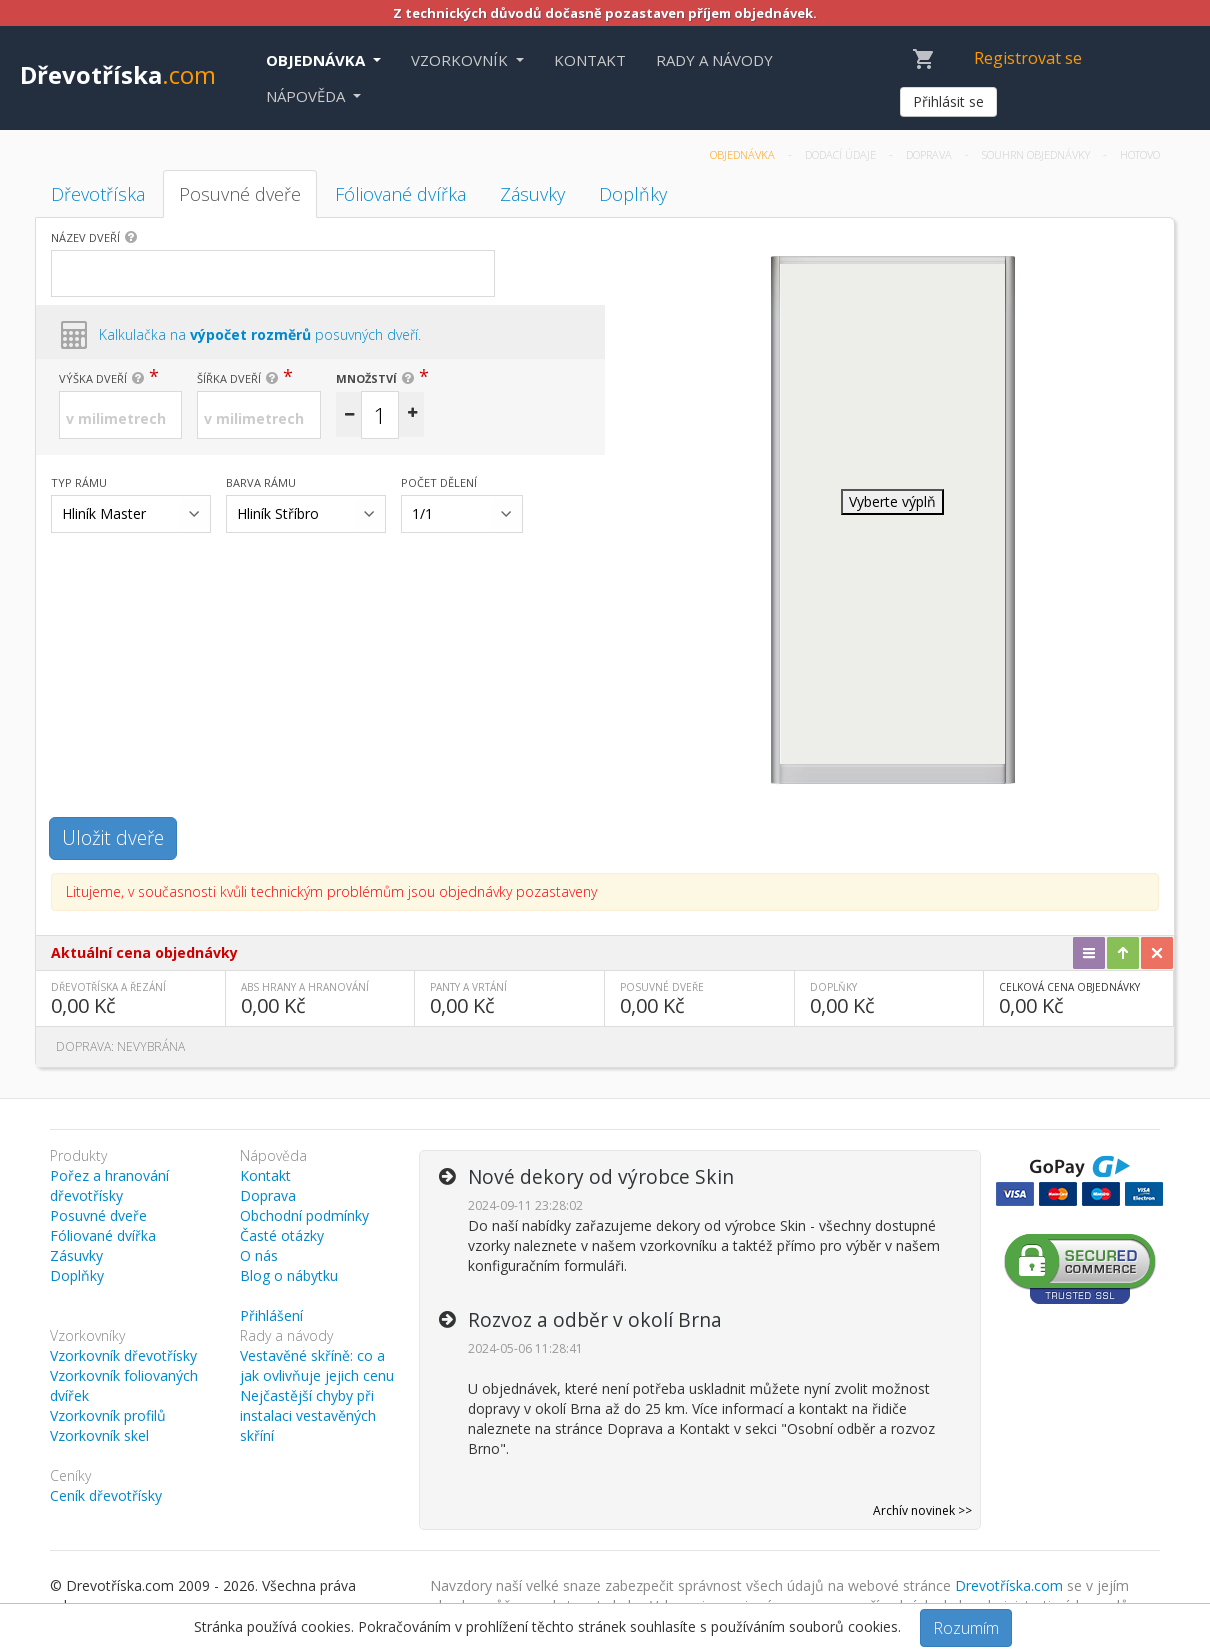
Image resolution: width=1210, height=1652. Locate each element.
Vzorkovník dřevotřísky (123, 1355)
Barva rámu (261, 482)
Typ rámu (79, 482)
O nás (259, 1255)
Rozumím (966, 1628)
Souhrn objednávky (1037, 154)
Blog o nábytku (289, 1275)
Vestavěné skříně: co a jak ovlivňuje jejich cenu (317, 1365)
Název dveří (85, 237)
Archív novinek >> (922, 1510)
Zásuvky (532, 194)
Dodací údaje (842, 154)
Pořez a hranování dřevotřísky (109, 1185)
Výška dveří (93, 378)
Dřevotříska (118, 74)
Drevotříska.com (1009, 1585)
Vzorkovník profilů (108, 1415)
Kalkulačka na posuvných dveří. (260, 334)
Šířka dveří (229, 378)
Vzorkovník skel (99, 1435)
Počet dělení (439, 482)
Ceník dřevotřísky (106, 1495)
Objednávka (317, 60)
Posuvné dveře (240, 194)
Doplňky (633, 194)
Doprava (930, 154)
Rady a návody (714, 60)
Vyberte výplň (892, 501)
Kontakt (590, 60)
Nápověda (307, 96)
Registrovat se (1028, 58)
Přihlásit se (948, 101)
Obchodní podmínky (304, 1215)
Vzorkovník (461, 60)
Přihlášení (271, 1315)
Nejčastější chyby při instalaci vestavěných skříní (308, 1415)
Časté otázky (282, 1235)
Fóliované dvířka (400, 194)
